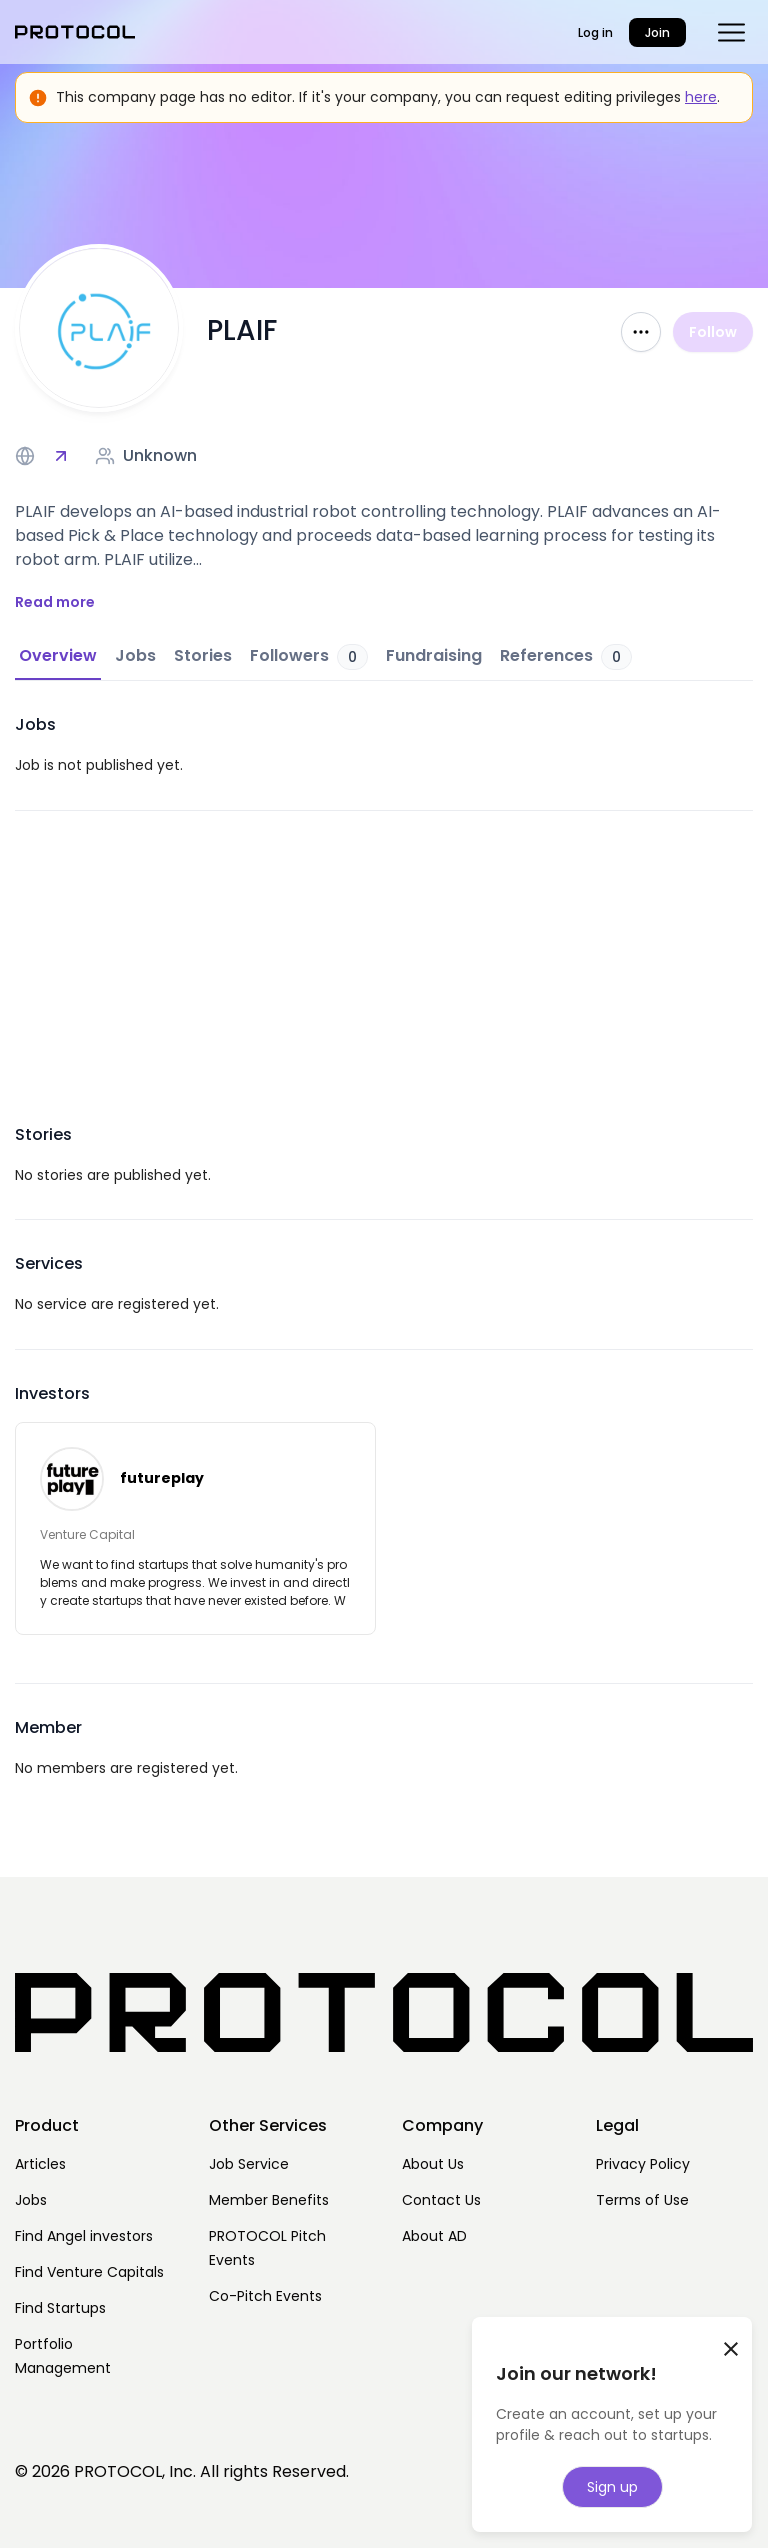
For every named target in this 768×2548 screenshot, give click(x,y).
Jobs (31, 2200)
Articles (40, 2164)
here (701, 97)
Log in (595, 32)
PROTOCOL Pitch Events (267, 2248)
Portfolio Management (63, 2356)
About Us (433, 2164)
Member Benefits (269, 2200)
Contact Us (441, 2200)
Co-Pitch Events (265, 2296)
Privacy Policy (643, 2164)
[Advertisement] (384, 951)
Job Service (249, 2164)
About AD (434, 2236)
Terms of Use (642, 2200)
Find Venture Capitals (89, 2272)
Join (657, 32)
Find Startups (60, 2308)
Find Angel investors (84, 2236)
